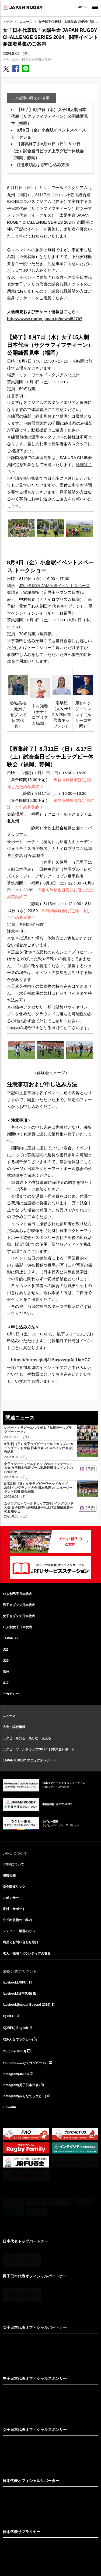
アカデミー (11, 1694)
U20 (6, 1661)
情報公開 (9, 1876)
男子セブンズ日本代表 (19, 1605)
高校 (6, 1672)
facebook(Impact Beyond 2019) (26, 2004)
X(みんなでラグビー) (18, 2039)
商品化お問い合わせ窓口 (20, 1942)
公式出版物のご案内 (17, 1920)
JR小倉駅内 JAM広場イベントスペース (54, 585)
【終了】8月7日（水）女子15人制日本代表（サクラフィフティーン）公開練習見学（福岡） (49, 116)
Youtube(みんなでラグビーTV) (25, 2063)
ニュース (25, 22)
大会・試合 (11, 60)
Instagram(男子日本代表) (21, 2085)
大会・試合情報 (14, 1727)
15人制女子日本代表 (36, 60)
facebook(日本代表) (17, 1993)
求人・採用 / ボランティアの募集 (27, 1953)
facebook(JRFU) (15, 1982)
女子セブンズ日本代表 (19, 1616)
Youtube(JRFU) (14, 2051)
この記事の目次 (31, 98)
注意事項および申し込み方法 (43, 164)
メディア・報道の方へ (19, 1931)
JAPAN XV (11, 1638)
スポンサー (11, 1898)
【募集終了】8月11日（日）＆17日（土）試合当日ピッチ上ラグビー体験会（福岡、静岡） (47, 151)
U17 (6, 1683)
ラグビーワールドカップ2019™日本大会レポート (39, 1749)
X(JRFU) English (15, 2028)
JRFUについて (13, 1864)
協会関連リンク (14, 1887)
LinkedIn (9, 2107)
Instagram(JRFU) (16, 2074)
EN (85, 7)
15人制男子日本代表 (17, 1594)
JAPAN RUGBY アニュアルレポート (29, 1760)
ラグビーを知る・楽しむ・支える (27, 1738)
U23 (6, 1650)
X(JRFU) (9, 2016)
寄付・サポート (14, 1909)
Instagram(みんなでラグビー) (24, 2096)
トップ (7, 22)
